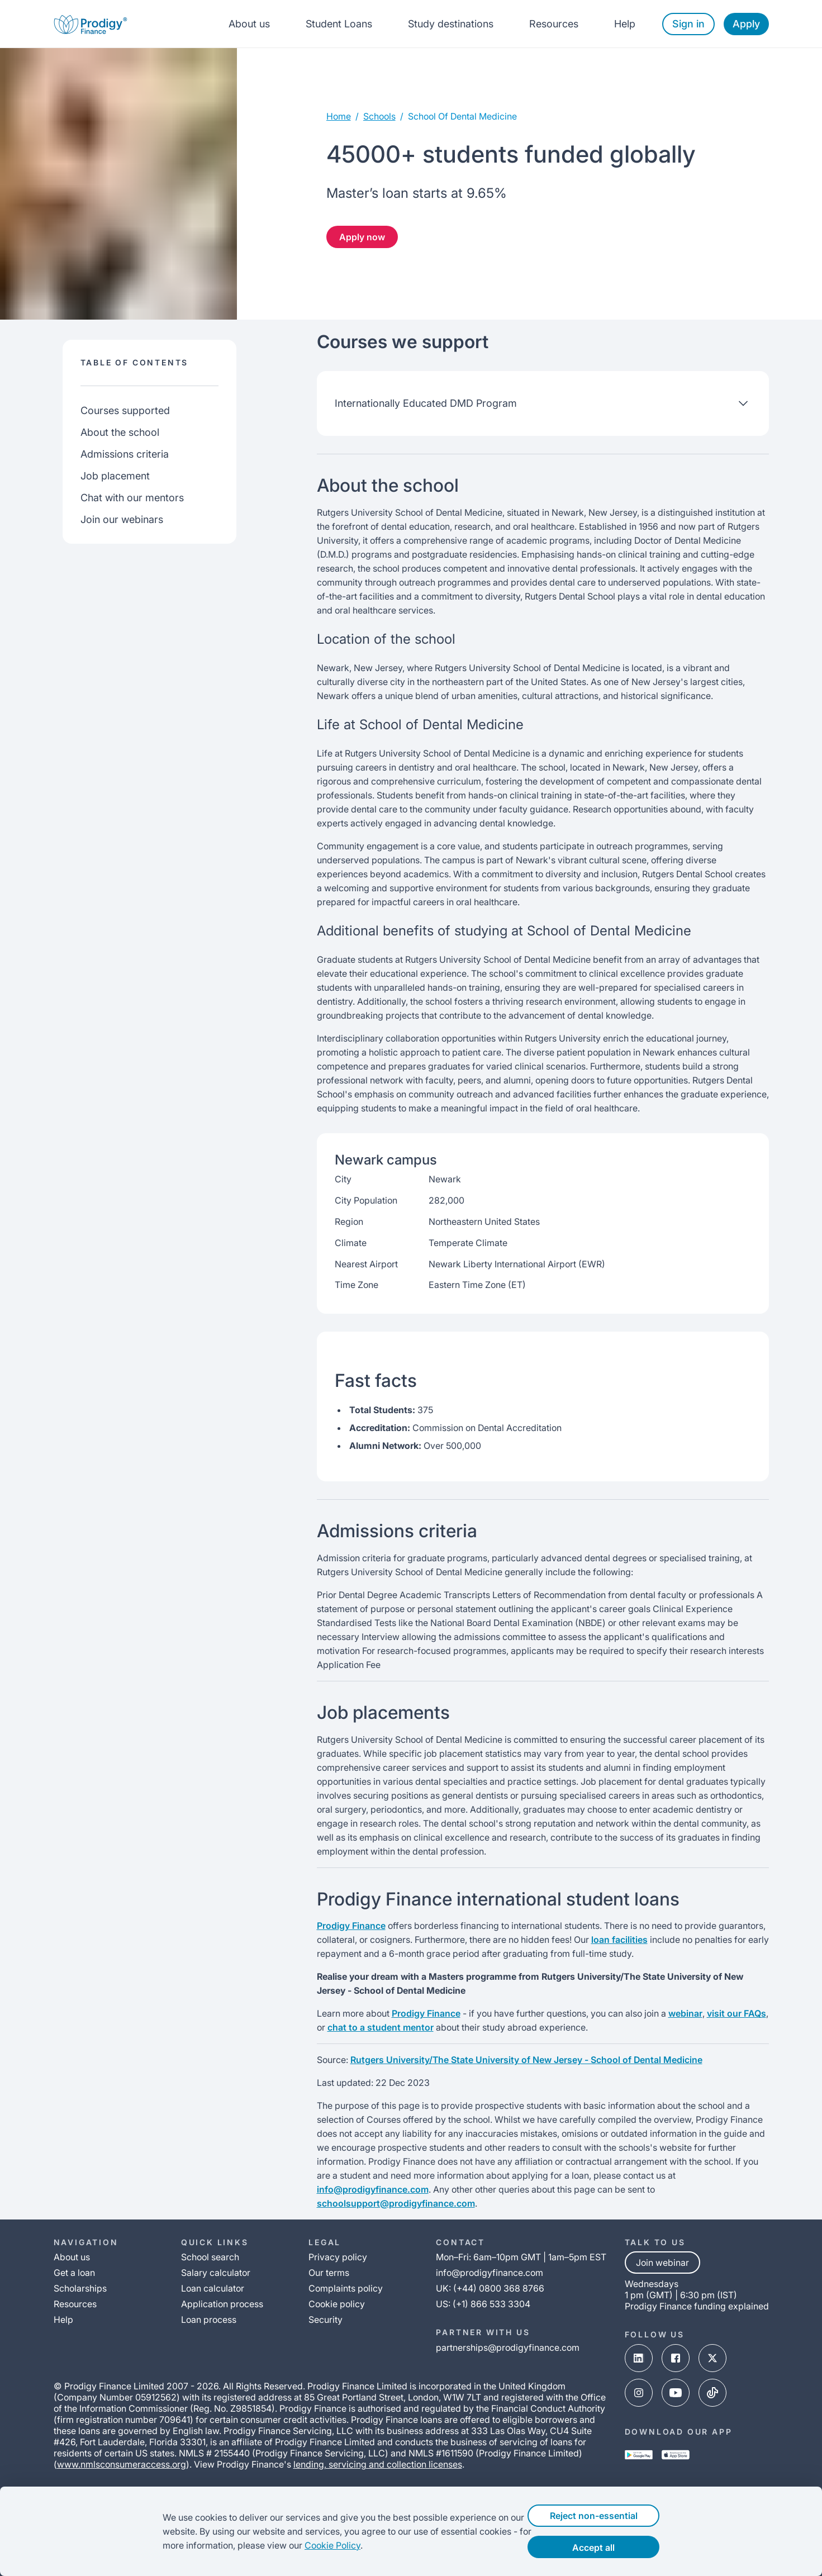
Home (338, 116)
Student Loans (339, 24)
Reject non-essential (611, 2515)
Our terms (328, 2272)
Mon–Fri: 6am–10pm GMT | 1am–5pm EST (521, 2257)
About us (249, 24)
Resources (553, 24)
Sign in (688, 24)
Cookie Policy (311, 2545)
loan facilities (619, 1939)
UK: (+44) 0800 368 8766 (490, 2288)
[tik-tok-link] (712, 2394)
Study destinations (450, 24)
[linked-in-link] (639, 2359)
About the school (119, 432)
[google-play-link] (639, 2456)
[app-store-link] (676, 2456)
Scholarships (80, 2288)
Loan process (208, 2319)
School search (210, 2257)
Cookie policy (336, 2303)
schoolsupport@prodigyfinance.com (396, 2203)
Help (624, 24)
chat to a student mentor (380, 2027)
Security (325, 2319)
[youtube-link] (676, 2394)
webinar (685, 2013)
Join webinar (662, 2262)
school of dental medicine (462, 116)
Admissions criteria (124, 454)
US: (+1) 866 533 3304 (483, 2303)
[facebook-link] (676, 2359)
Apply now (362, 237)
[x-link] (712, 2359)
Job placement (115, 476)
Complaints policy (345, 2288)
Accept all (611, 2547)
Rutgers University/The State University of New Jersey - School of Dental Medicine (526, 2059)
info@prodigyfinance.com (373, 2189)
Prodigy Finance (351, 1925)
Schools (379, 116)
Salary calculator (215, 2272)
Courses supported (125, 410)
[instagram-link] (639, 2394)
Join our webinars (121, 519)
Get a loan (74, 2272)
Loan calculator (212, 2288)
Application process (222, 2303)
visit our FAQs (736, 2013)
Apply (746, 24)
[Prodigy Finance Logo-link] (90, 23)
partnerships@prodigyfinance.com (507, 2347)
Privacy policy (337, 2257)
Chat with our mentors (132, 497)
